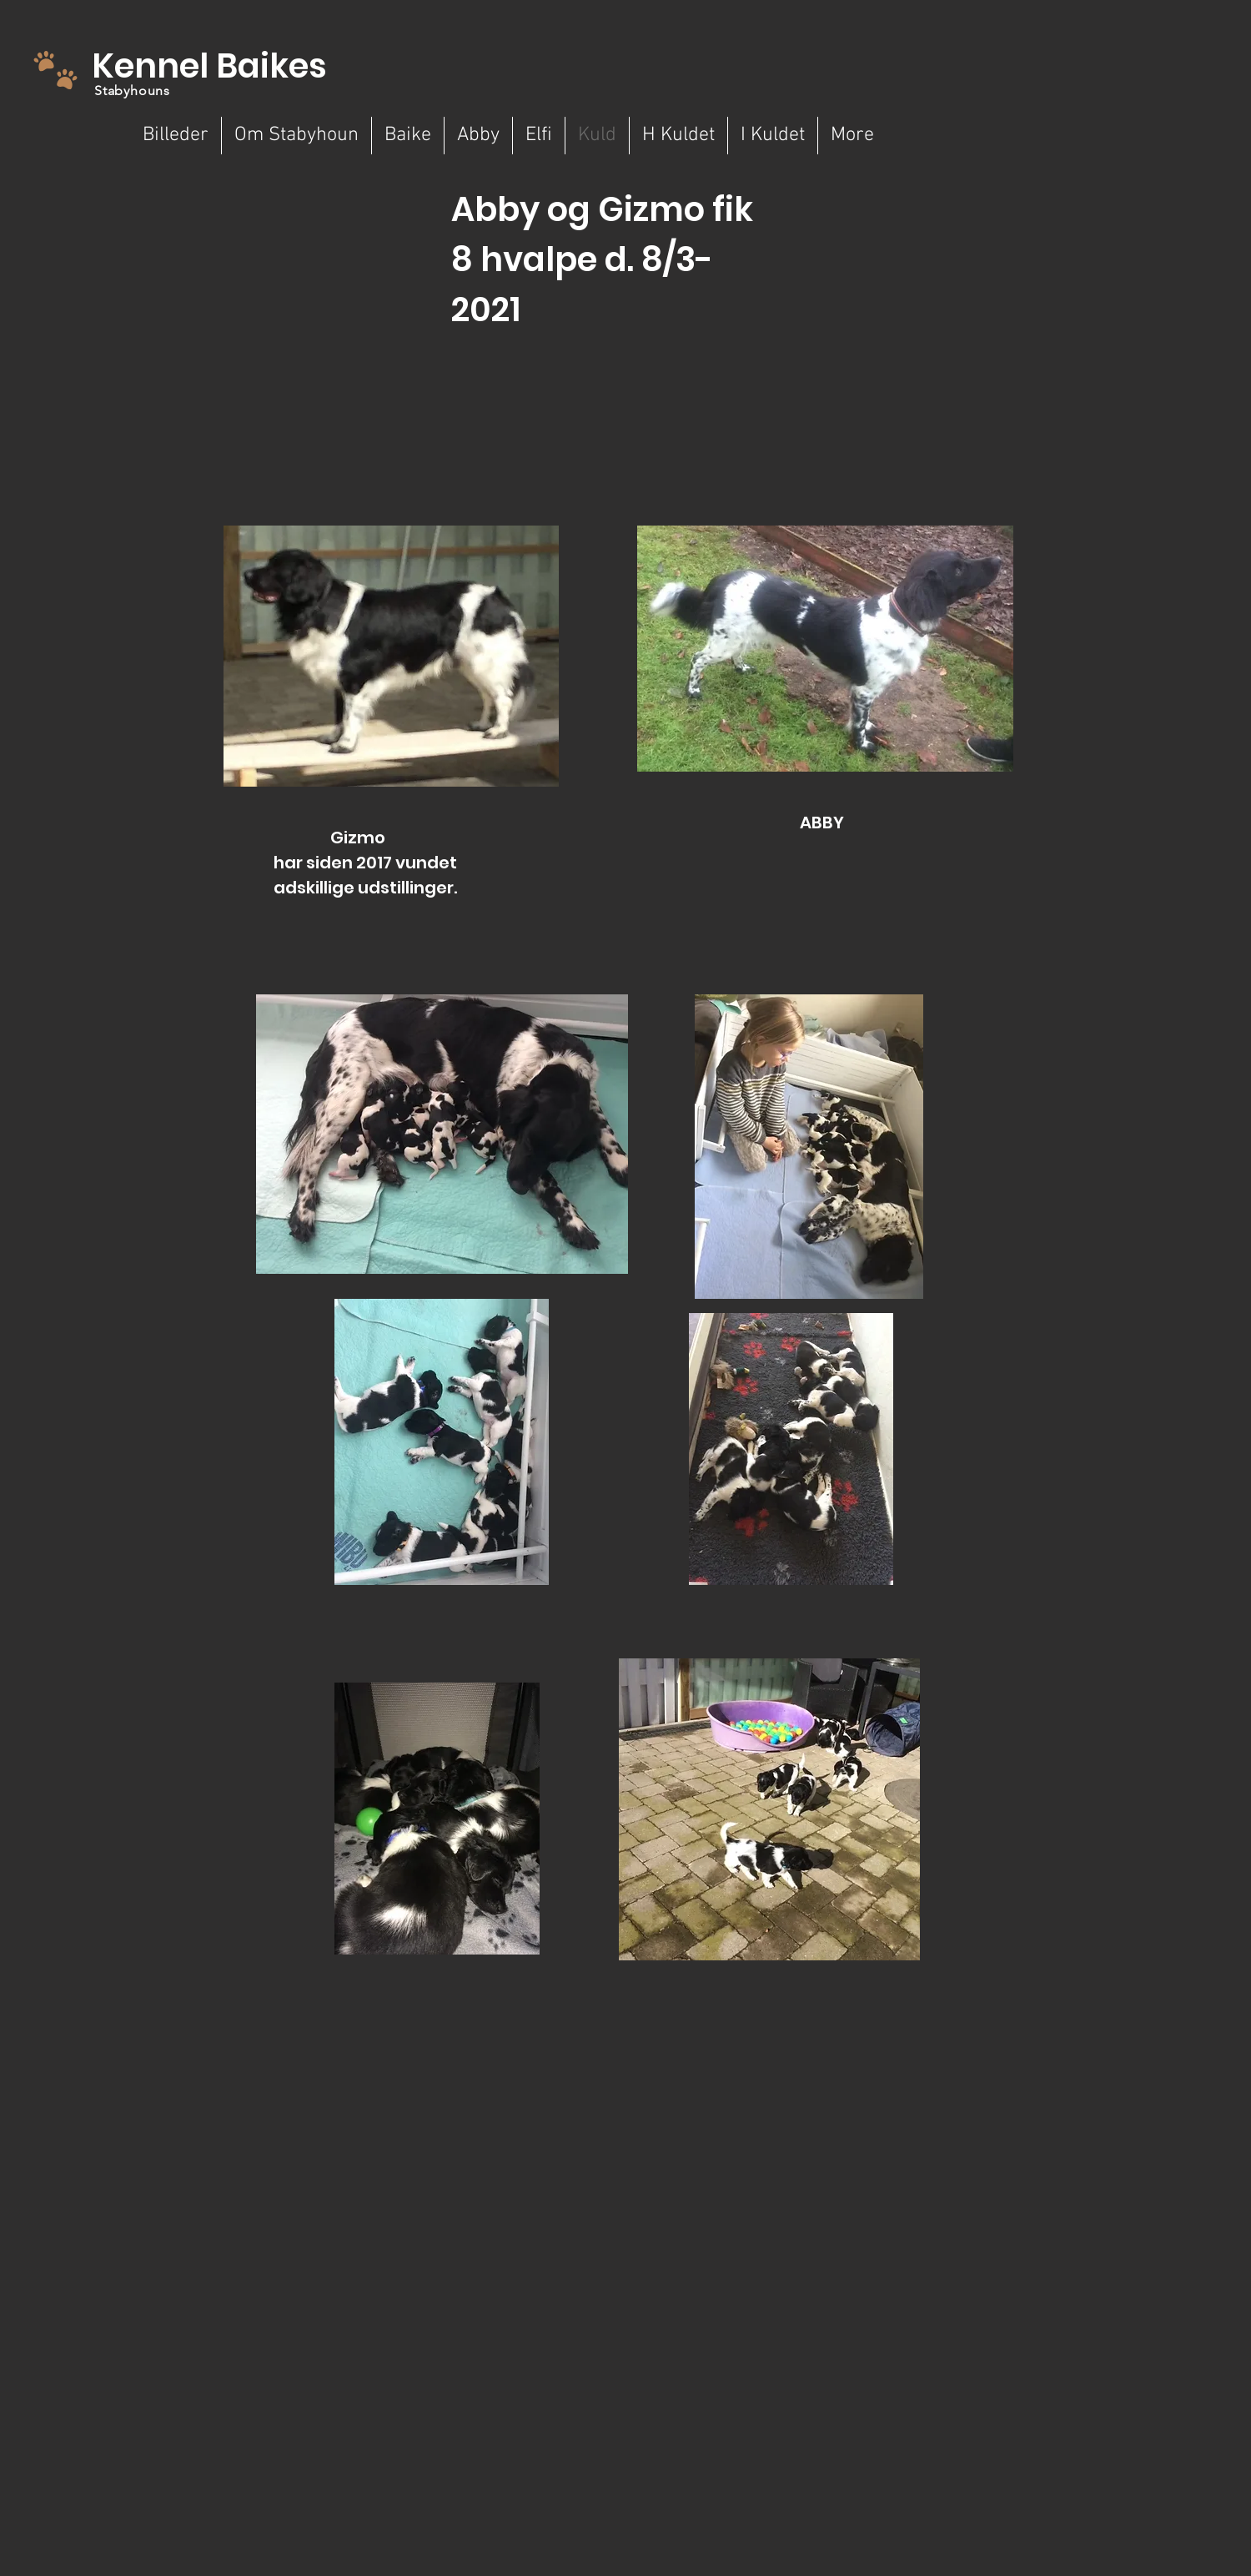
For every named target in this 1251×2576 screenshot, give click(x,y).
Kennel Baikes (209, 66)
